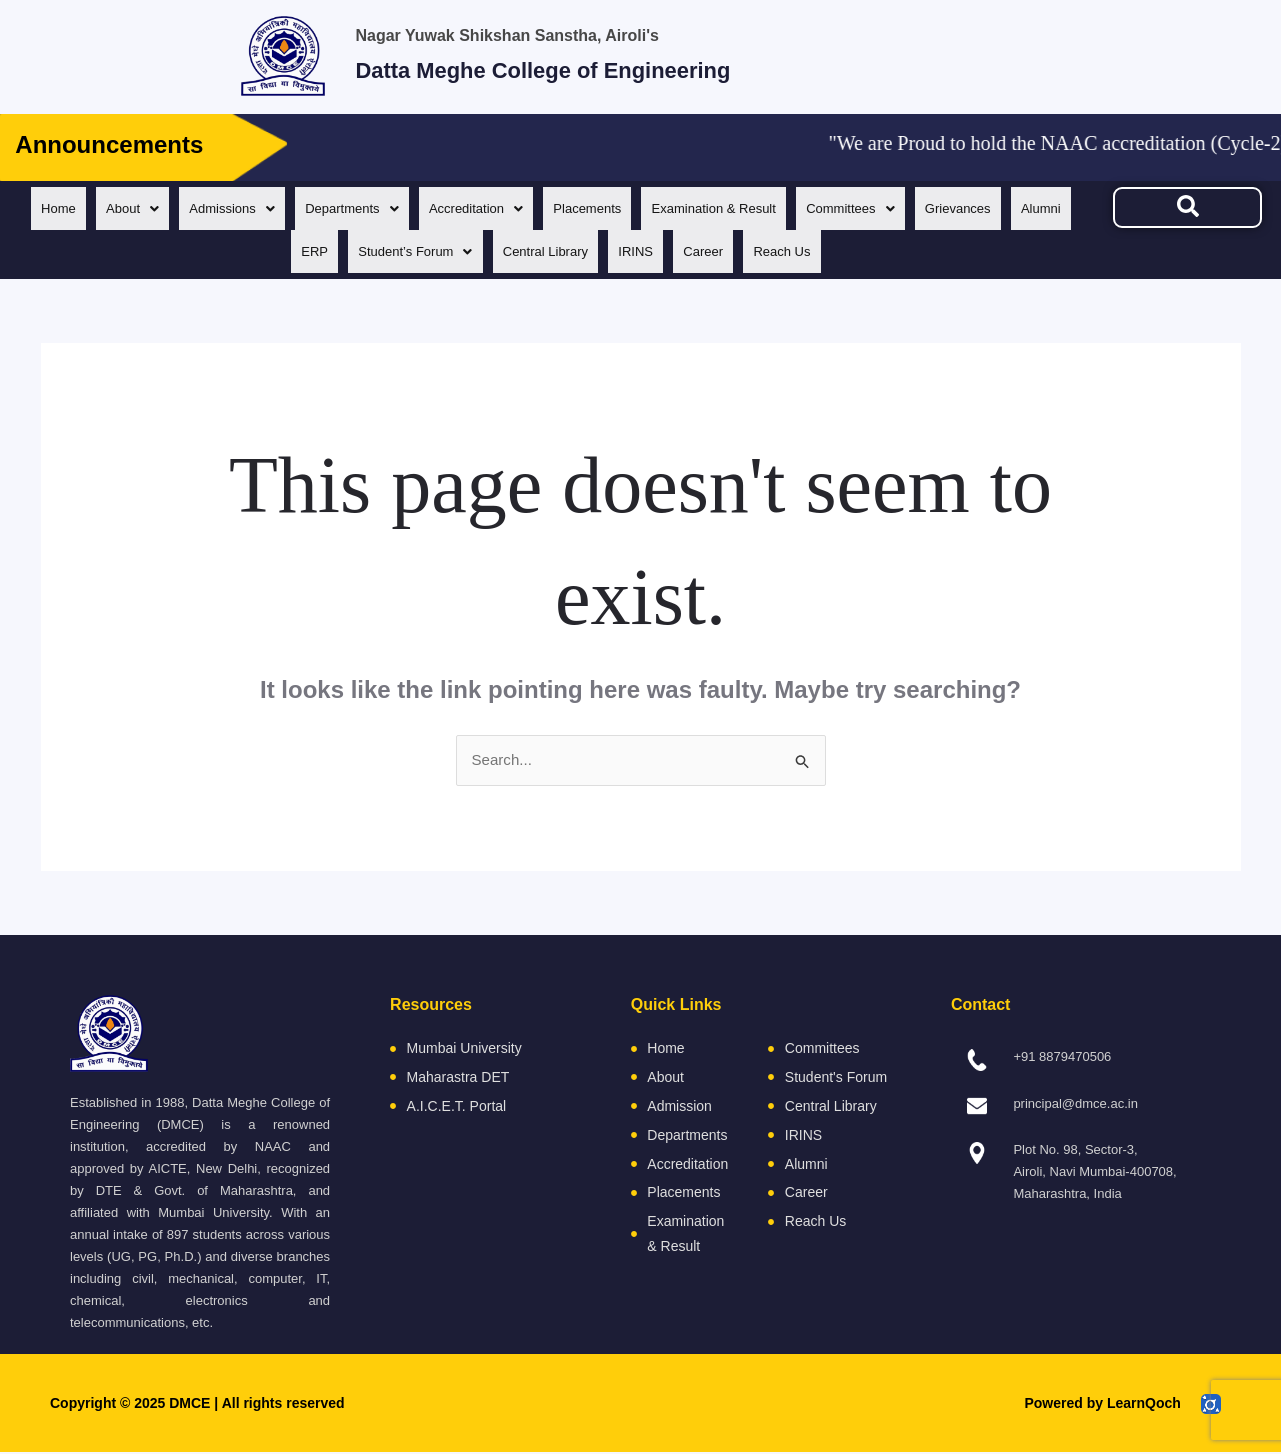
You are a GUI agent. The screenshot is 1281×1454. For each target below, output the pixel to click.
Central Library (580, 251)
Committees (896, 208)
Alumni (275, 251)
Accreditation (511, 208)
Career (746, 251)
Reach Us (827, 251)
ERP (342, 251)
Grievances (1008, 208)
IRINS (674, 251)
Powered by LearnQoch (1102, 1405)
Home (78, 208)
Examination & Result (756, 208)
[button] (156, 208)
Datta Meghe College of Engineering (629, 67)
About (156, 208)
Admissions (259, 208)
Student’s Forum (447, 251)
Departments (382, 208)
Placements (626, 208)
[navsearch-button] (1187, 207)
